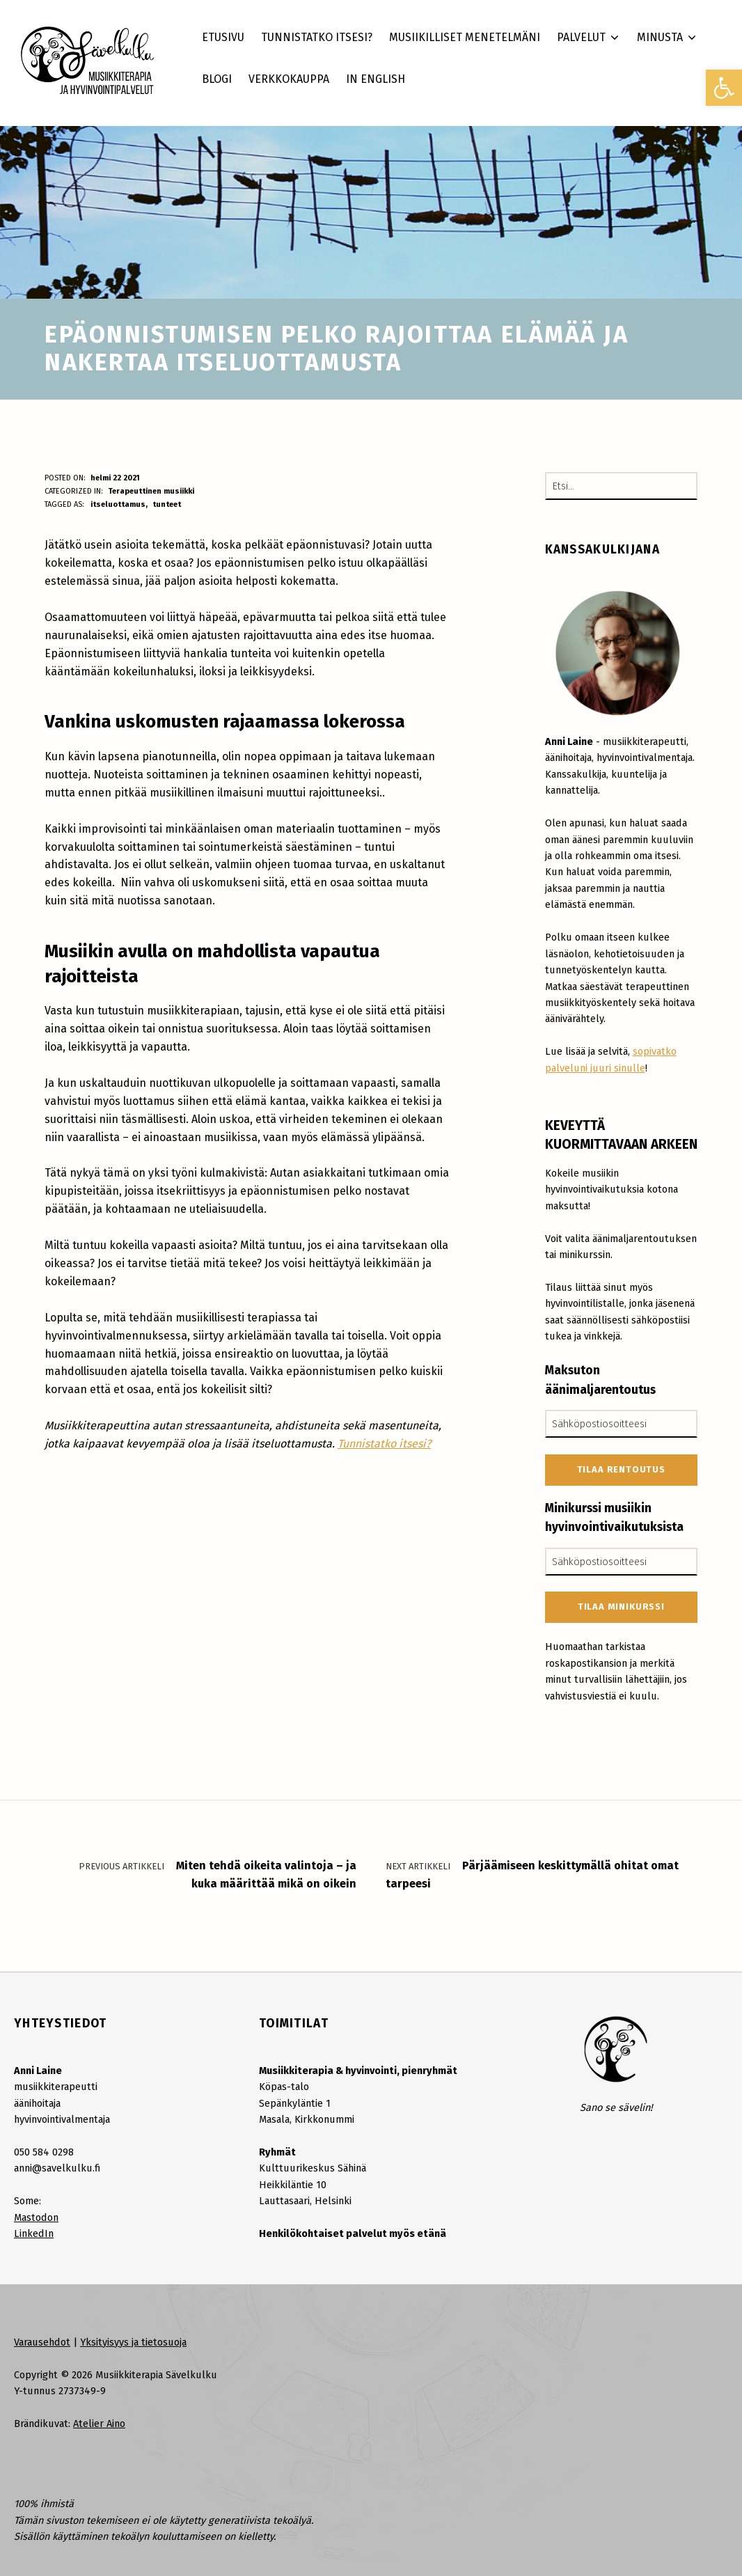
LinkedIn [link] (34, 2233)
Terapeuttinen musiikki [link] (151, 491)
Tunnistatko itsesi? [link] (384, 1443)
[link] (724, 88)
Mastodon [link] (36, 2217)
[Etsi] (682, 486)
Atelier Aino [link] (99, 2423)
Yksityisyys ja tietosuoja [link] (133, 2342)
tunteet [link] (166, 504)
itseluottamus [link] (117, 504)
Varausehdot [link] (42, 2342)
